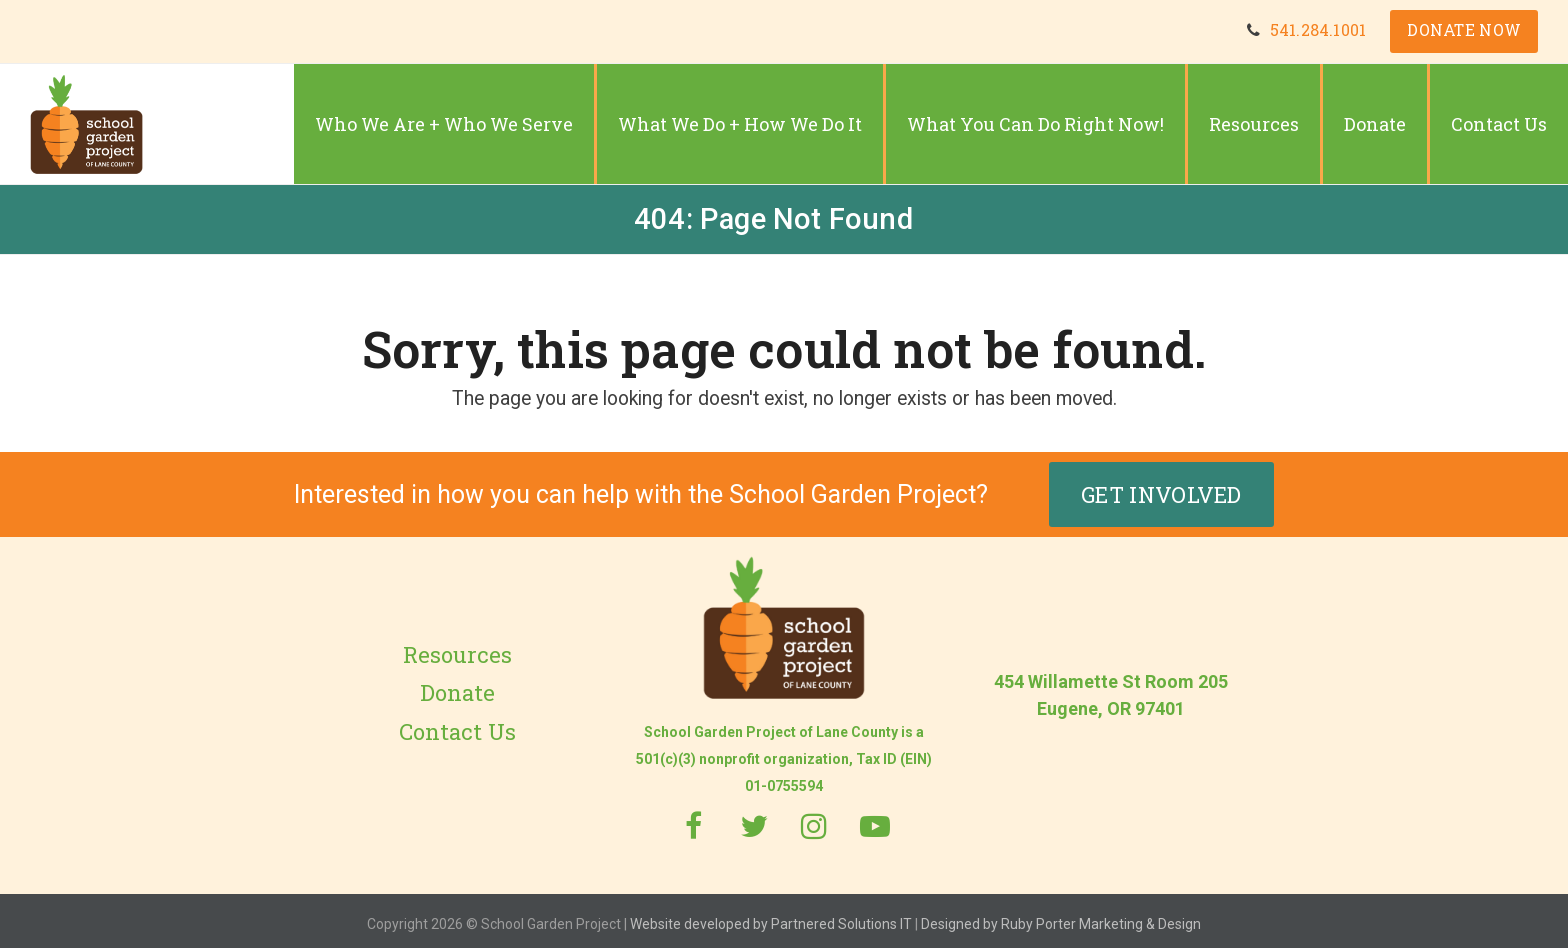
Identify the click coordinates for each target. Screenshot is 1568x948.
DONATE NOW (1463, 31)
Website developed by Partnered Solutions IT (771, 918)
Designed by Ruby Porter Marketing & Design (1061, 918)
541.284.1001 (1315, 31)
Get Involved (1161, 487)
